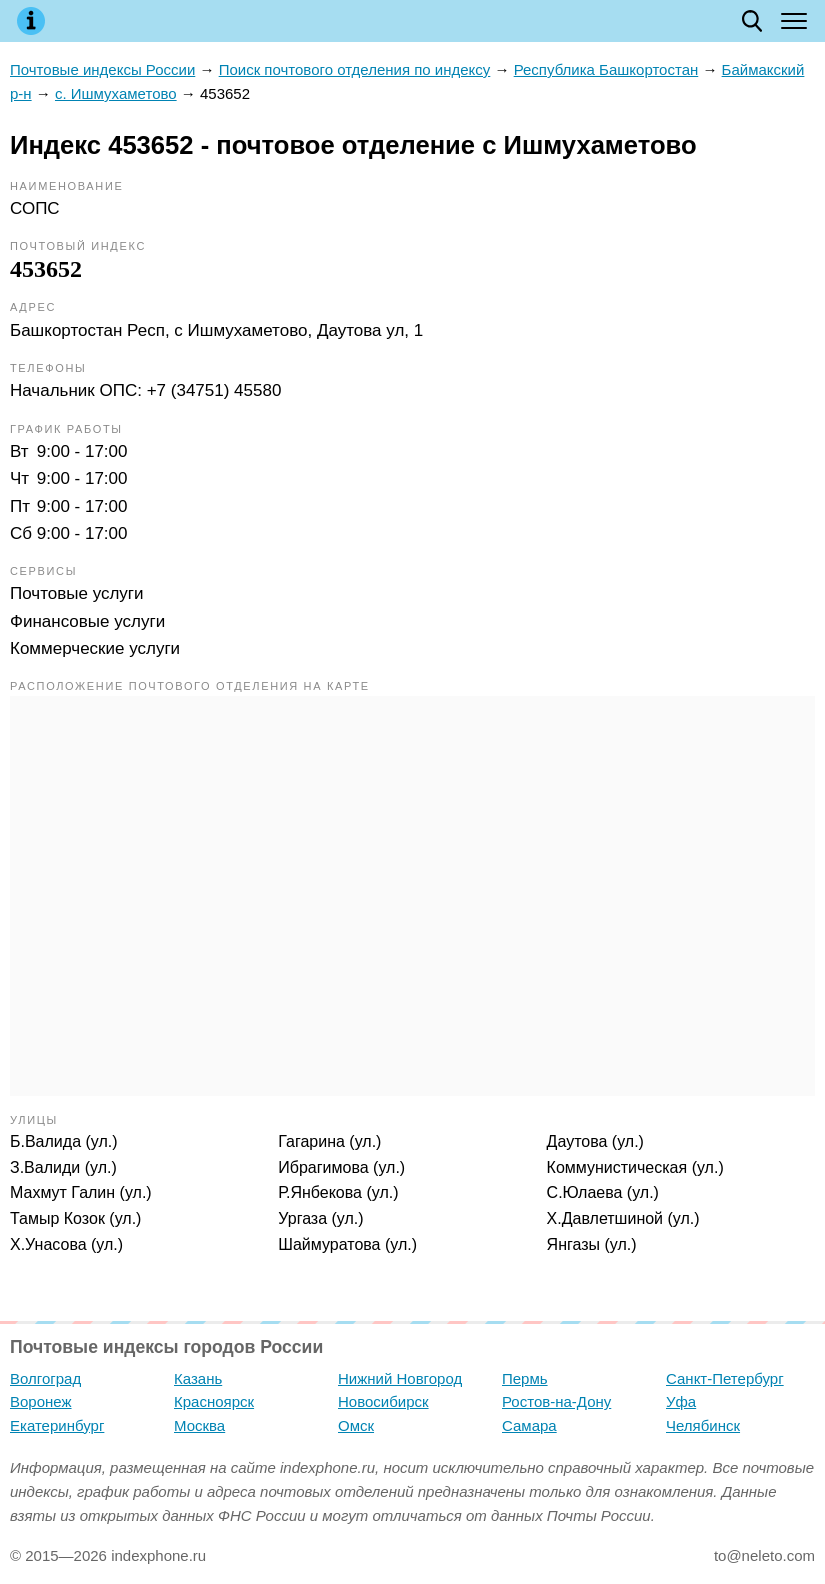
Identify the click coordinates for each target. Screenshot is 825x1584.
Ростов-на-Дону (556, 1401)
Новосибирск (383, 1401)
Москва (199, 1425)
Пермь (525, 1378)
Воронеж (41, 1401)
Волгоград (45, 1378)
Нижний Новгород (400, 1378)
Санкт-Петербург (725, 1378)
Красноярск (214, 1401)
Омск (356, 1425)
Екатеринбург (57, 1425)
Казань (198, 1378)
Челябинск (703, 1425)
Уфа (681, 1401)
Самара (529, 1425)
